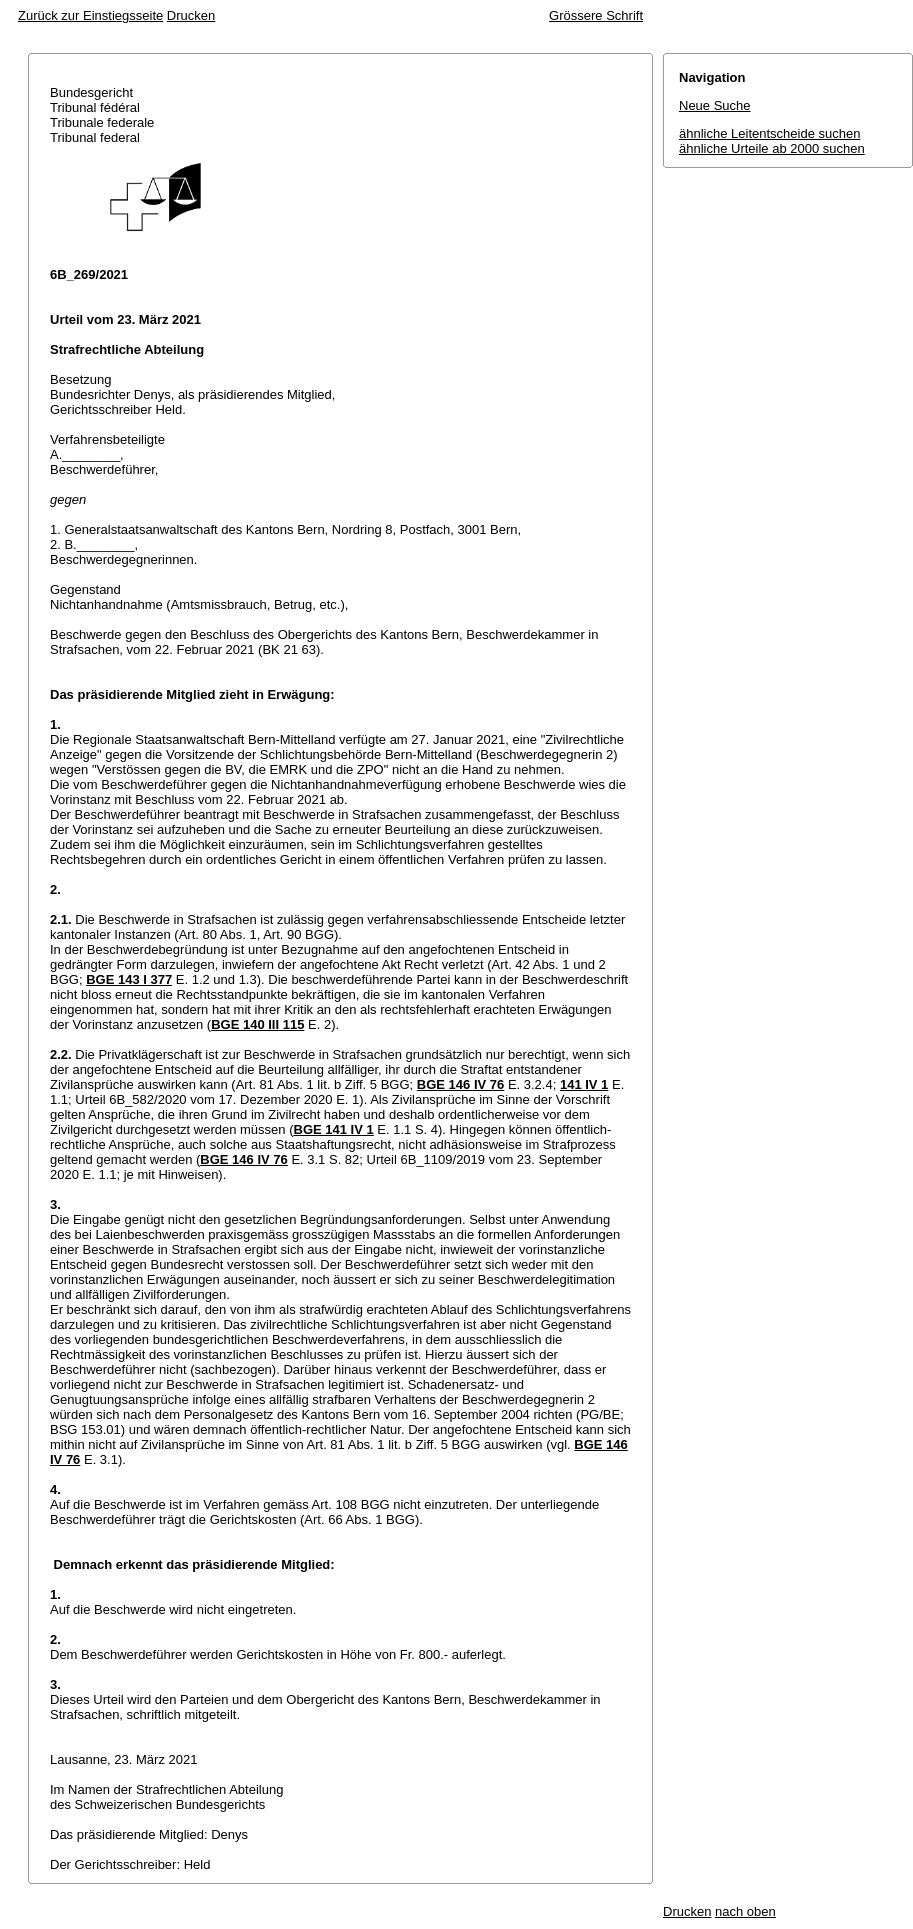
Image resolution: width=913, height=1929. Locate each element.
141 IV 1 (584, 1084)
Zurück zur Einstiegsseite (90, 15)
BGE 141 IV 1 (334, 1129)
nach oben (745, 1911)
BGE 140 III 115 (257, 1024)
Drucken (191, 15)
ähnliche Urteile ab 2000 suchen (772, 148)
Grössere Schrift (596, 15)
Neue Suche (715, 105)
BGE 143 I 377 (129, 979)
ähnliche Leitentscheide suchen (769, 133)
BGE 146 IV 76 (460, 1084)
